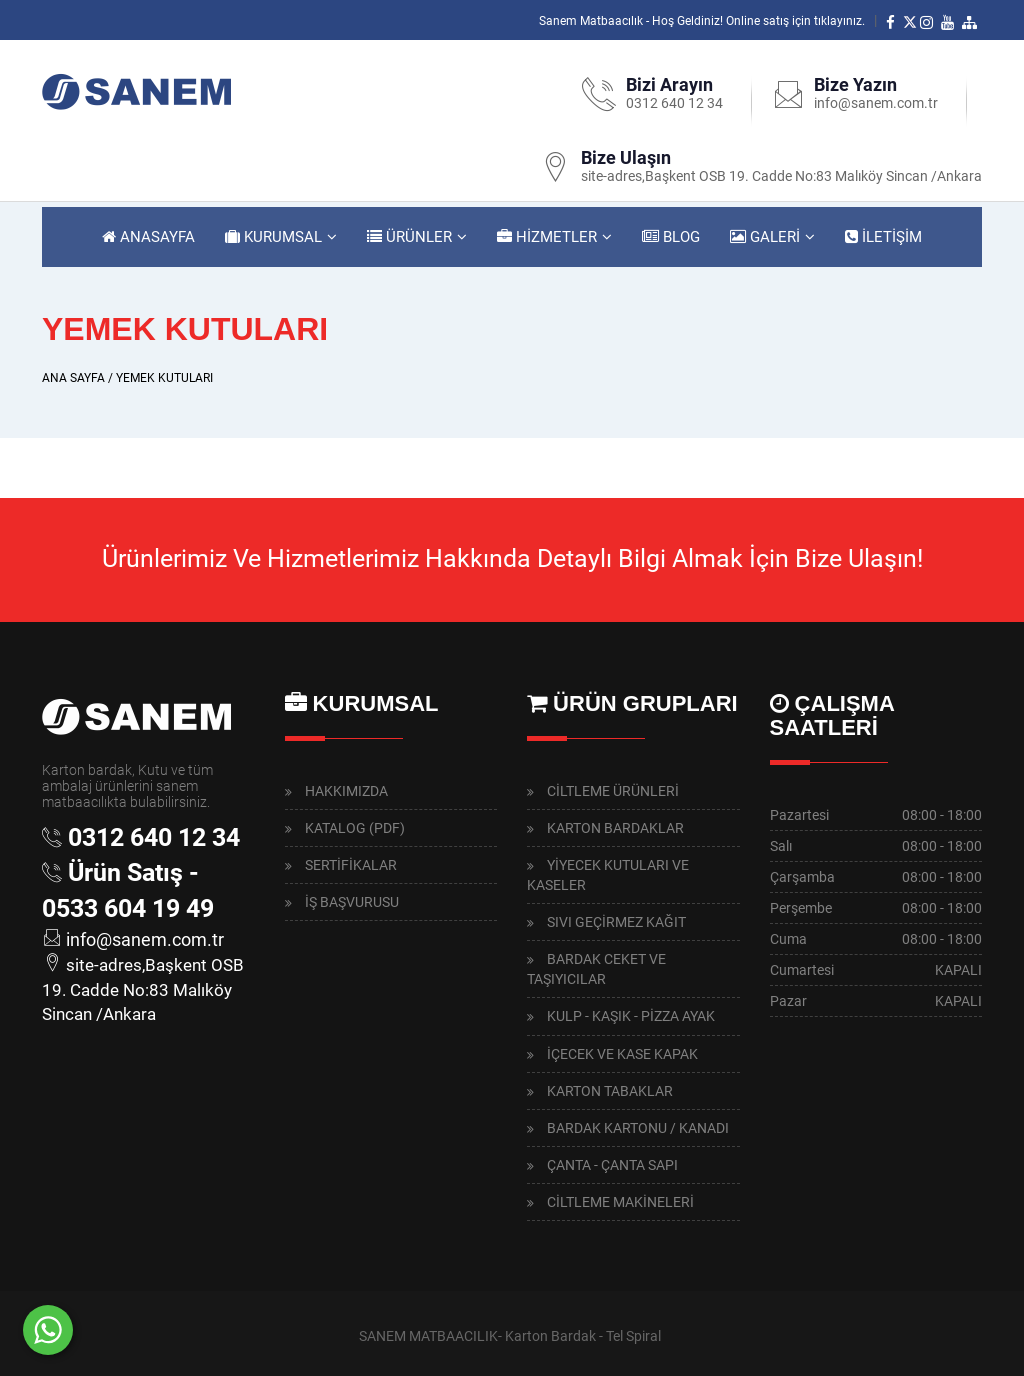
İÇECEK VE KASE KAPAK (622, 1054)
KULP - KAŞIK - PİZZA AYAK (631, 1016)
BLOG (671, 237)
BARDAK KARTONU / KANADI (638, 1128)
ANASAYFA (148, 237)
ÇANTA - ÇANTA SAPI (612, 1165)
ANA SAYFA (73, 378)
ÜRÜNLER (409, 237)
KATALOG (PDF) (355, 828)
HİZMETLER (547, 237)
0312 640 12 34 (674, 103)
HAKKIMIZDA (346, 791)
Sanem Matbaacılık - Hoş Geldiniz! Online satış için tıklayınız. (702, 21)
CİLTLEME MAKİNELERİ (620, 1202)
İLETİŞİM (883, 237)
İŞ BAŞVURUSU (352, 902)
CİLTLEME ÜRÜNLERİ (613, 791)
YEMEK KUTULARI (164, 378)
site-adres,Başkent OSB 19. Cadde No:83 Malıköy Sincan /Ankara (781, 176)
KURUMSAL (273, 237)
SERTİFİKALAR (351, 865)
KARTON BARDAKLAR (615, 828)
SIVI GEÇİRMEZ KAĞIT (616, 922)
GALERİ (765, 237)
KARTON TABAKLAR (610, 1091)
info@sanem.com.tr (876, 103)
